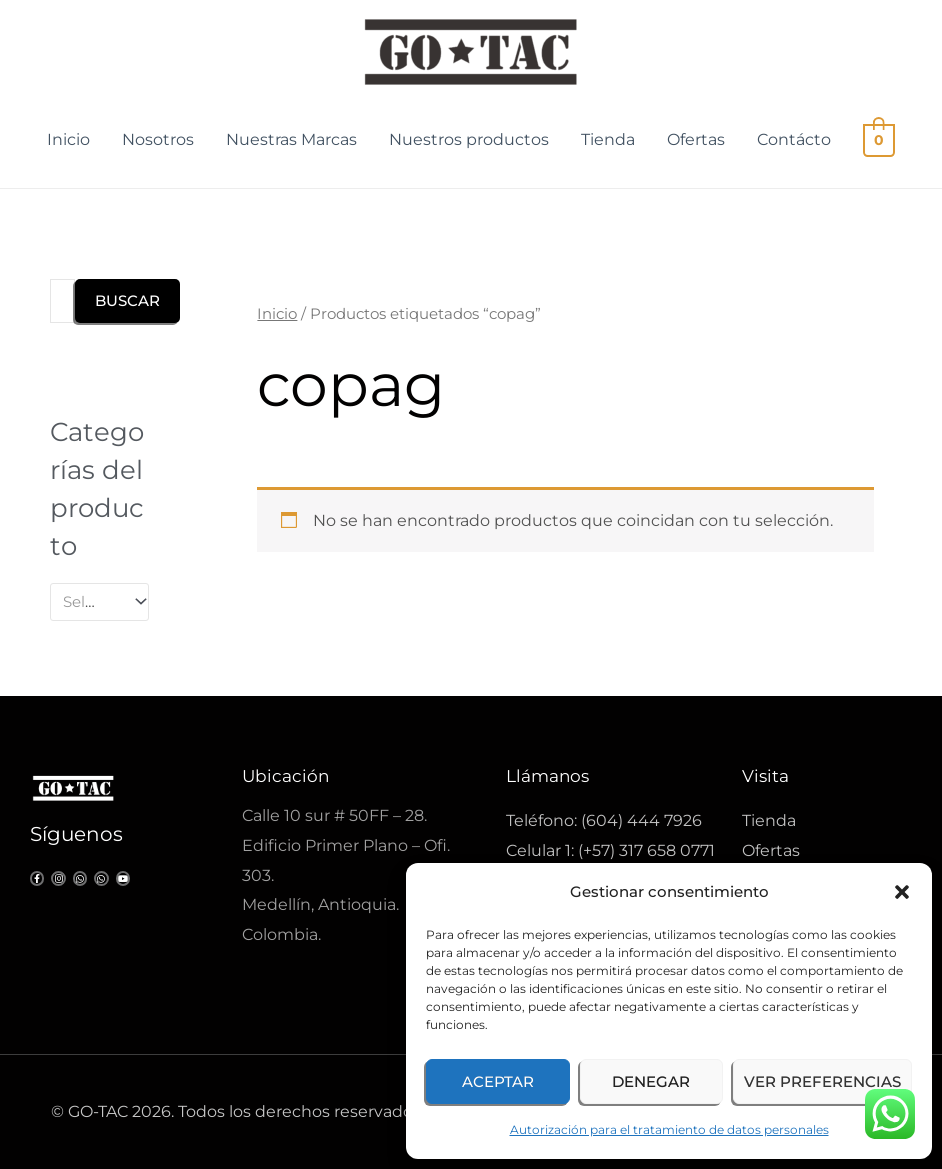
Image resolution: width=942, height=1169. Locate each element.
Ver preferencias (822, 1081)
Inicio (70, 139)
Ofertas (698, 139)
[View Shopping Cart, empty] (879, 139)
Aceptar (498, 1081)
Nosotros (160, 139)
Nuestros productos (471, 139)
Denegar (651, 1081)
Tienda (610, 139)
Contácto (796, 139)
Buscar (127, 300)
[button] (902, 892)
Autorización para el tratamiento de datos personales (669, 1129)
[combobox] (99, 601)
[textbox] (90, 602)
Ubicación (285, 776)
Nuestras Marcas (293, 139)
